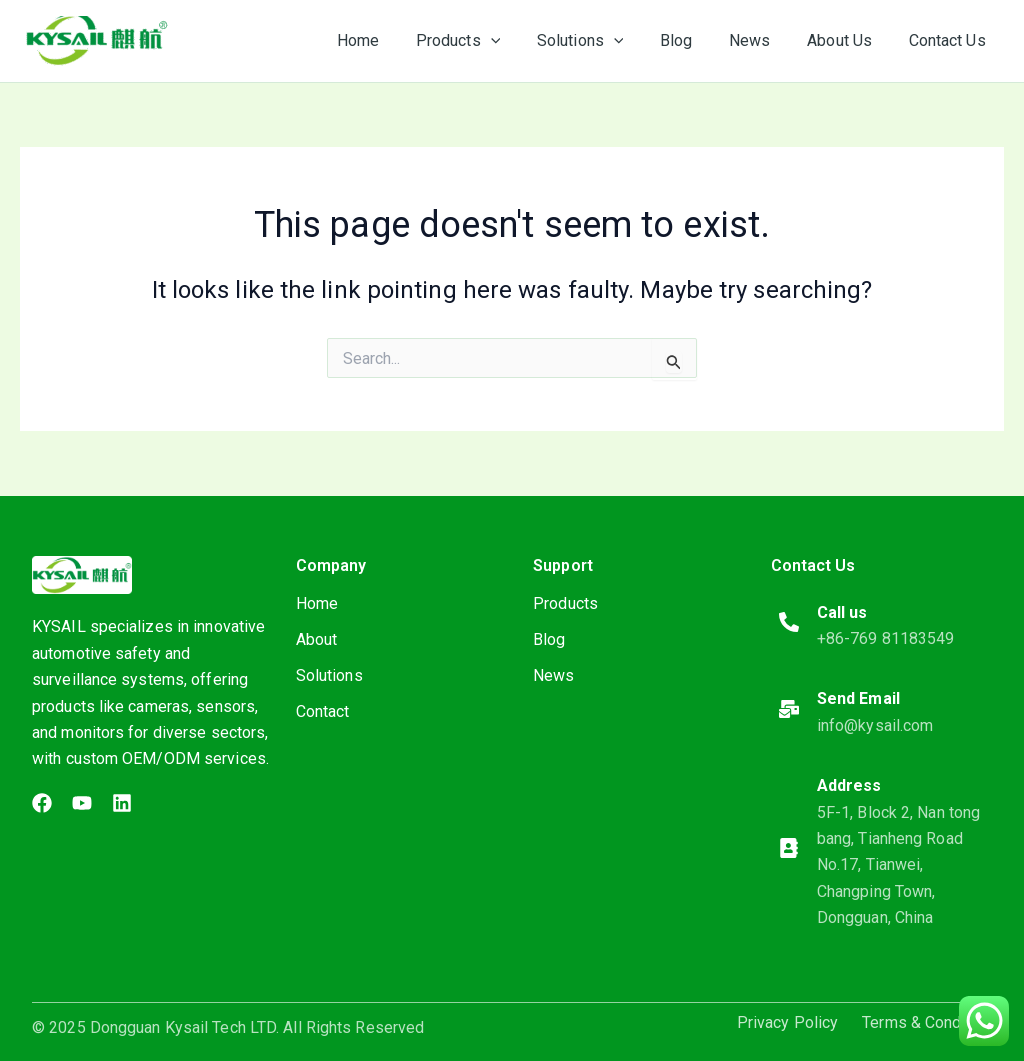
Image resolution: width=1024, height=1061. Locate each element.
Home (317, 603)
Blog (549, 639)
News (553, 675)
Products (565, 603)
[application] (516, 41)
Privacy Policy (787, 1023)
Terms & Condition (927, 1023)
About (317, 639)
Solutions (329, 675)
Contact (323, 711)
